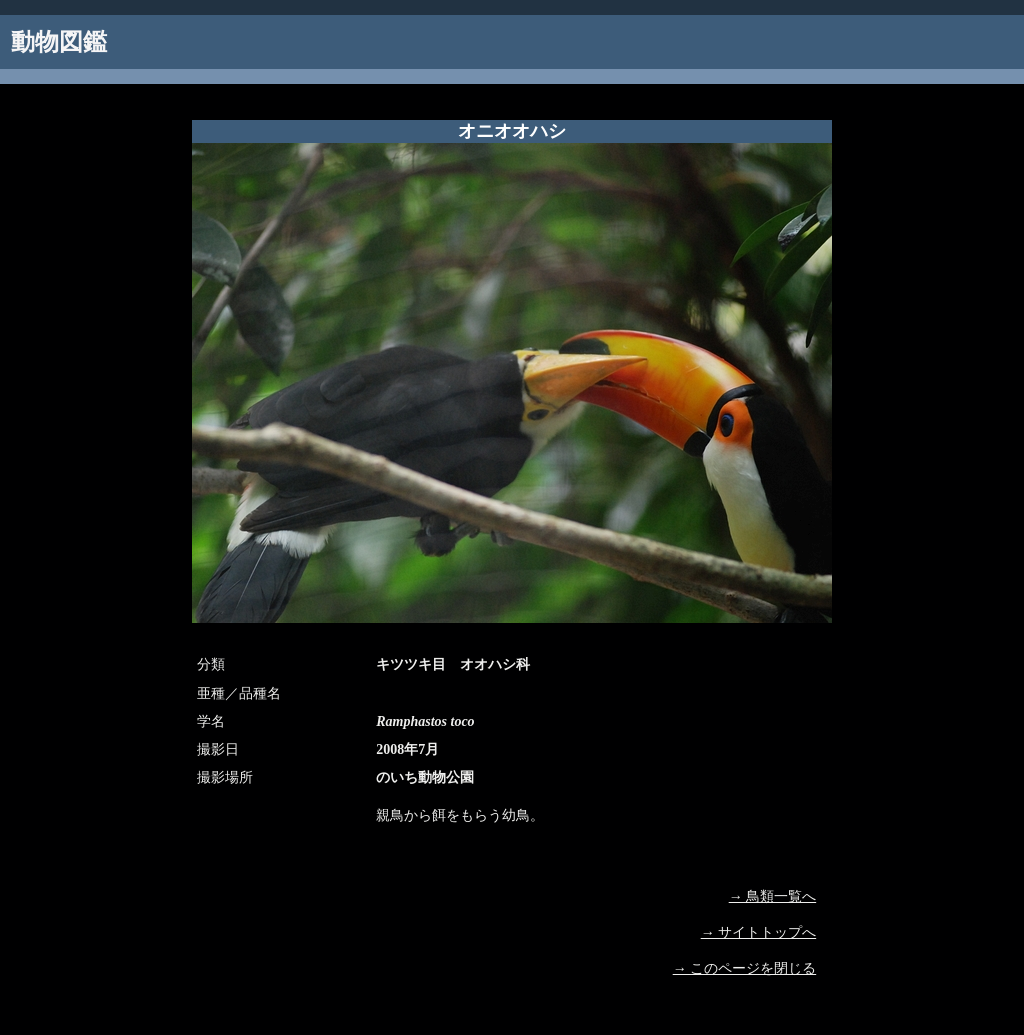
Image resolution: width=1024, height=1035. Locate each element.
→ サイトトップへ (759, 932)
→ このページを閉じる (745, 968)
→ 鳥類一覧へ (773, 896)
